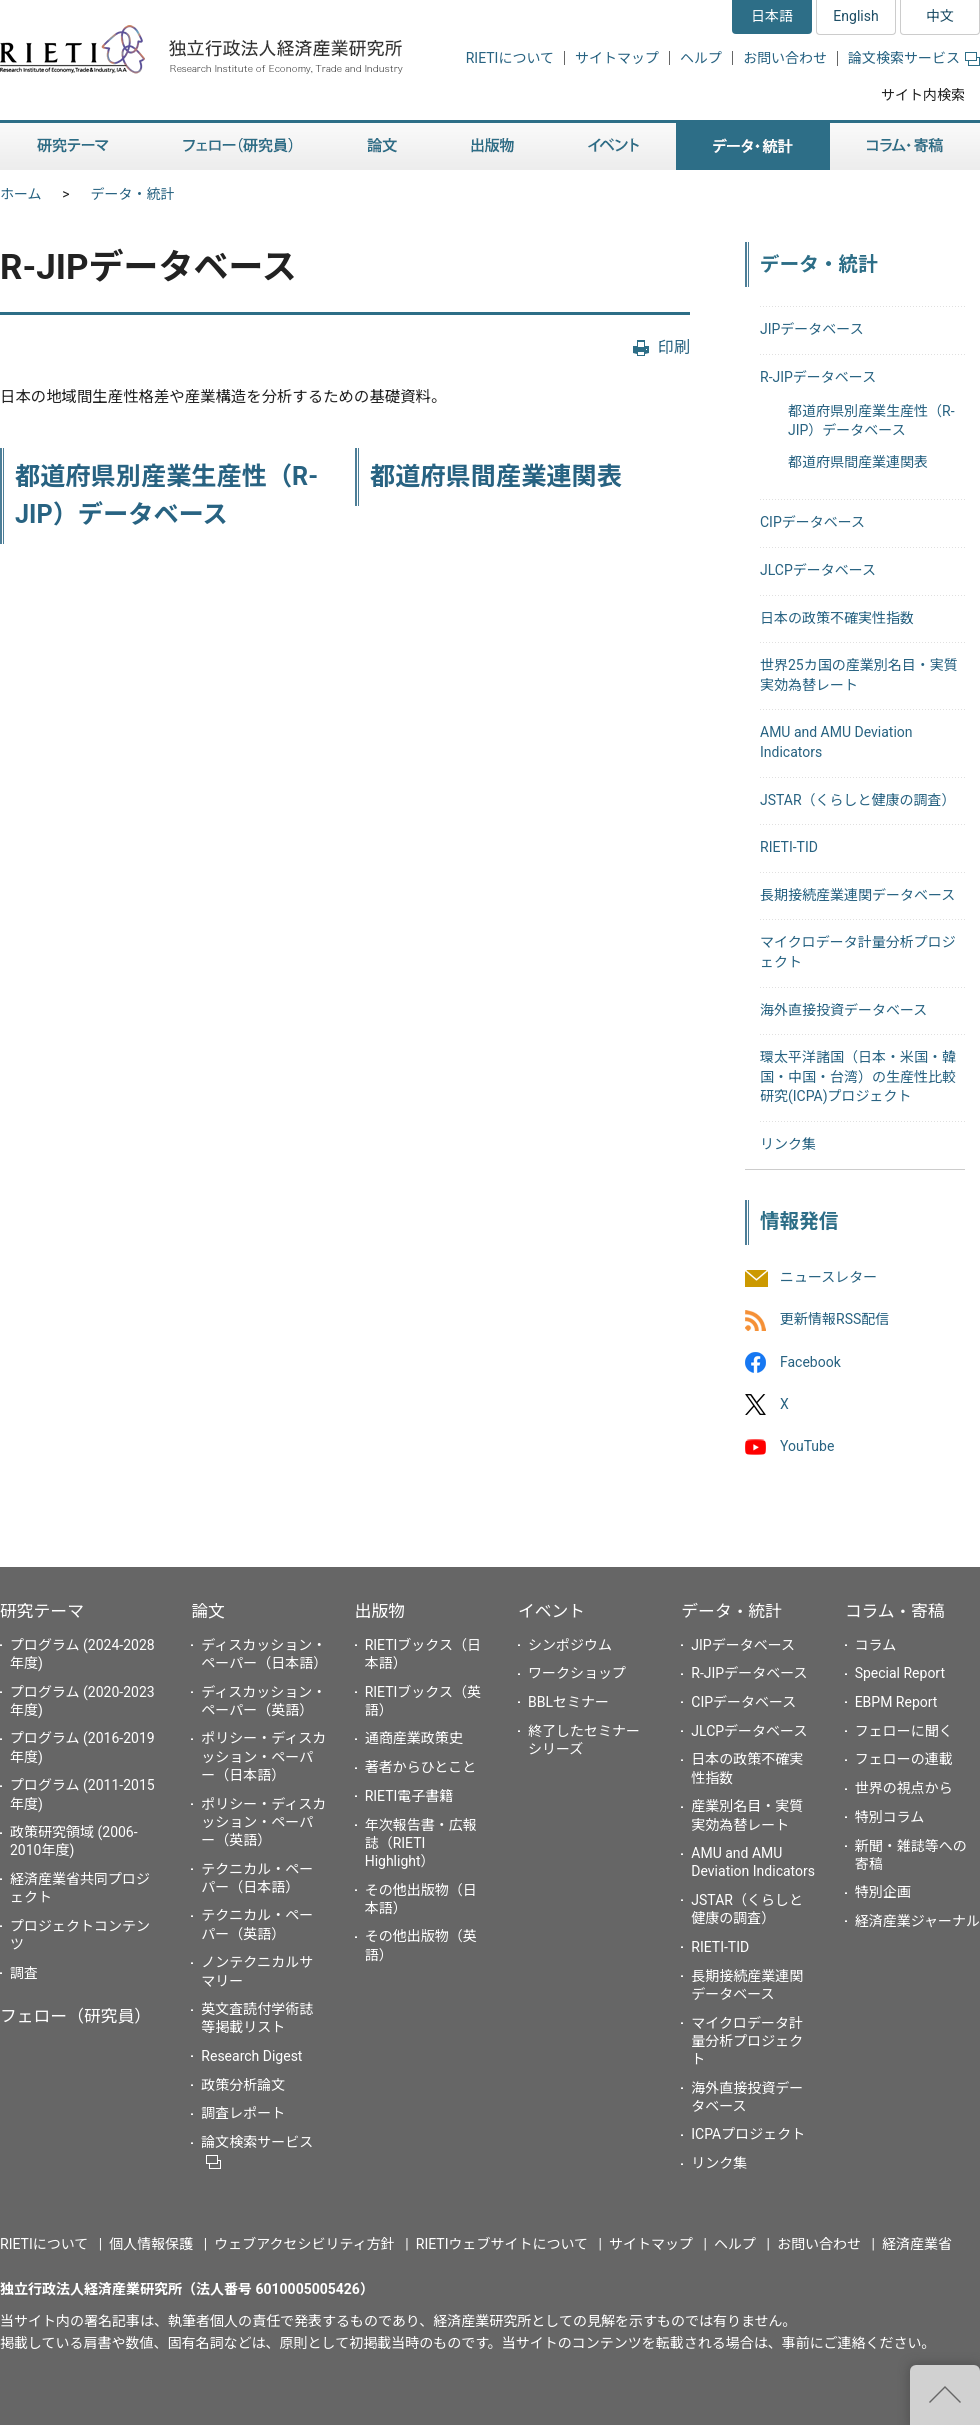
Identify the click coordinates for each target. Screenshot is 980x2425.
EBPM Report (896, 1702)
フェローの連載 (904, 1759)
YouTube (807, 1446)
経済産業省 (917, 2244)
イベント (551, 1611)
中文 (940, 16)
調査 (24, 1973)
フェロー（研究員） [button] (238, 146)
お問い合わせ (785, 58)
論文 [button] (382, 146)
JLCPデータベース (818, 570)
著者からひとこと (421, 1767)
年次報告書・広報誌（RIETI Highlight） (421, 1843)
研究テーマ (42, 1611)
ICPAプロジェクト (748, 2134)
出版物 (380, 1611)
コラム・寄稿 (895, 1611)
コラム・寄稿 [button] (905, 146)
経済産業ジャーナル (917, 1921)
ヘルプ (701, 58)
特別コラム (890, 1817)
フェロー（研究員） (75, 2016)
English (855, 16)
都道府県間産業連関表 (496, 476)
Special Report (900, 1673)
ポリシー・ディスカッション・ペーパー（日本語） (263, 1756)
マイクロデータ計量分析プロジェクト (747, 2041)
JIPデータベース (812, 329)
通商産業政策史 (414, 1738)
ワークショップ (577, 1673)
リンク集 (788, 1144)
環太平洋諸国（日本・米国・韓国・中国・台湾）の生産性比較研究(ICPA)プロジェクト (858, 1076)
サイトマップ (617, 58)
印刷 (674, 347)
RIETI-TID (789, 847)
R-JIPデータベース (818, 377)
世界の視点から (904, 1788)
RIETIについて (510, 58)
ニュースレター (828, 1278)
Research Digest (251, 2056)
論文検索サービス (914, 58)
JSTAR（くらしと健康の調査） (858, 800)
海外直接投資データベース (843, 1010)
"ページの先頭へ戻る (945, 2395)
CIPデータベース (812, 522)
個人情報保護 (151, 2244)
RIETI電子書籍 (409, 1796)
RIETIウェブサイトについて (502, 2244)
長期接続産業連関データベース (857, 895)
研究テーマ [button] (73, 146)
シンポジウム (570, 1645)
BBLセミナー (568, 1702)
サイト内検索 (923, 95)
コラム (876, 1645)
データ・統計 (133, 194)
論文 (208, 1611)
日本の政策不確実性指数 (837, 618)
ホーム (21, 194)
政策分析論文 (243, 2085)
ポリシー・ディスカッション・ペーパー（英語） (263, 1822)
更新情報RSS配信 (834, 1320)
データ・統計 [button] (753, 146)
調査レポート (243, 2113)
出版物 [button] (492, 146)
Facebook (810, 1362)
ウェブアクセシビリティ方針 (304, 2244)
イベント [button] (613, 146)
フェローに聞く (904, 1731)
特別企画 (883, 1892)
